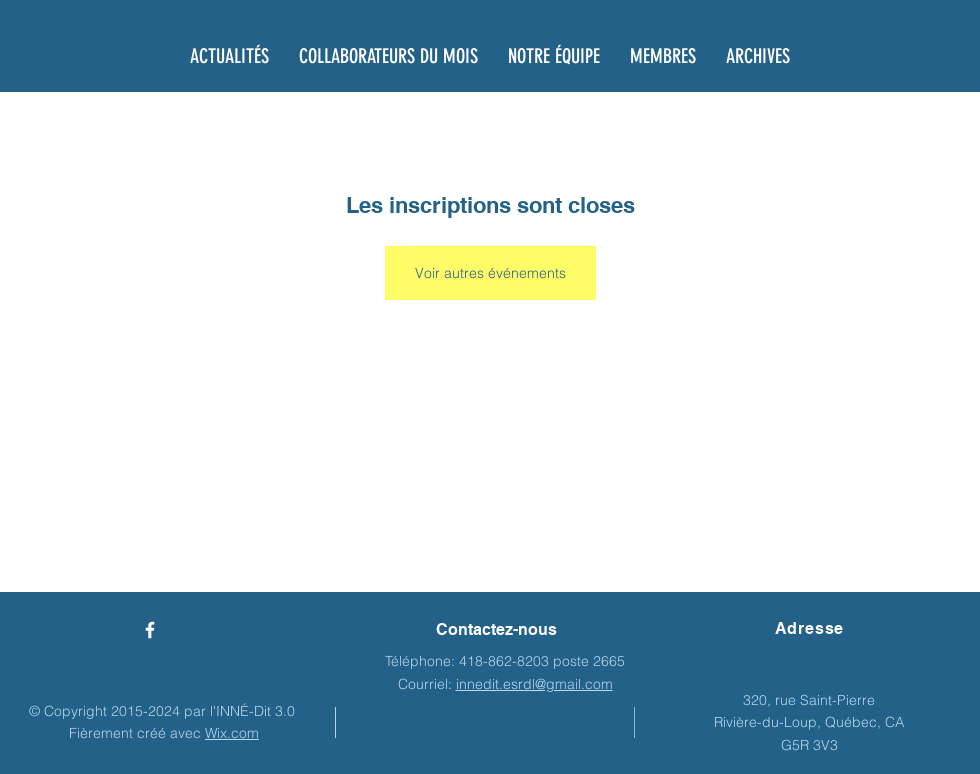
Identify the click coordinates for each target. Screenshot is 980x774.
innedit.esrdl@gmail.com (534, 684)
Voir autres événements (490, 273)
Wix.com (232, 733)
